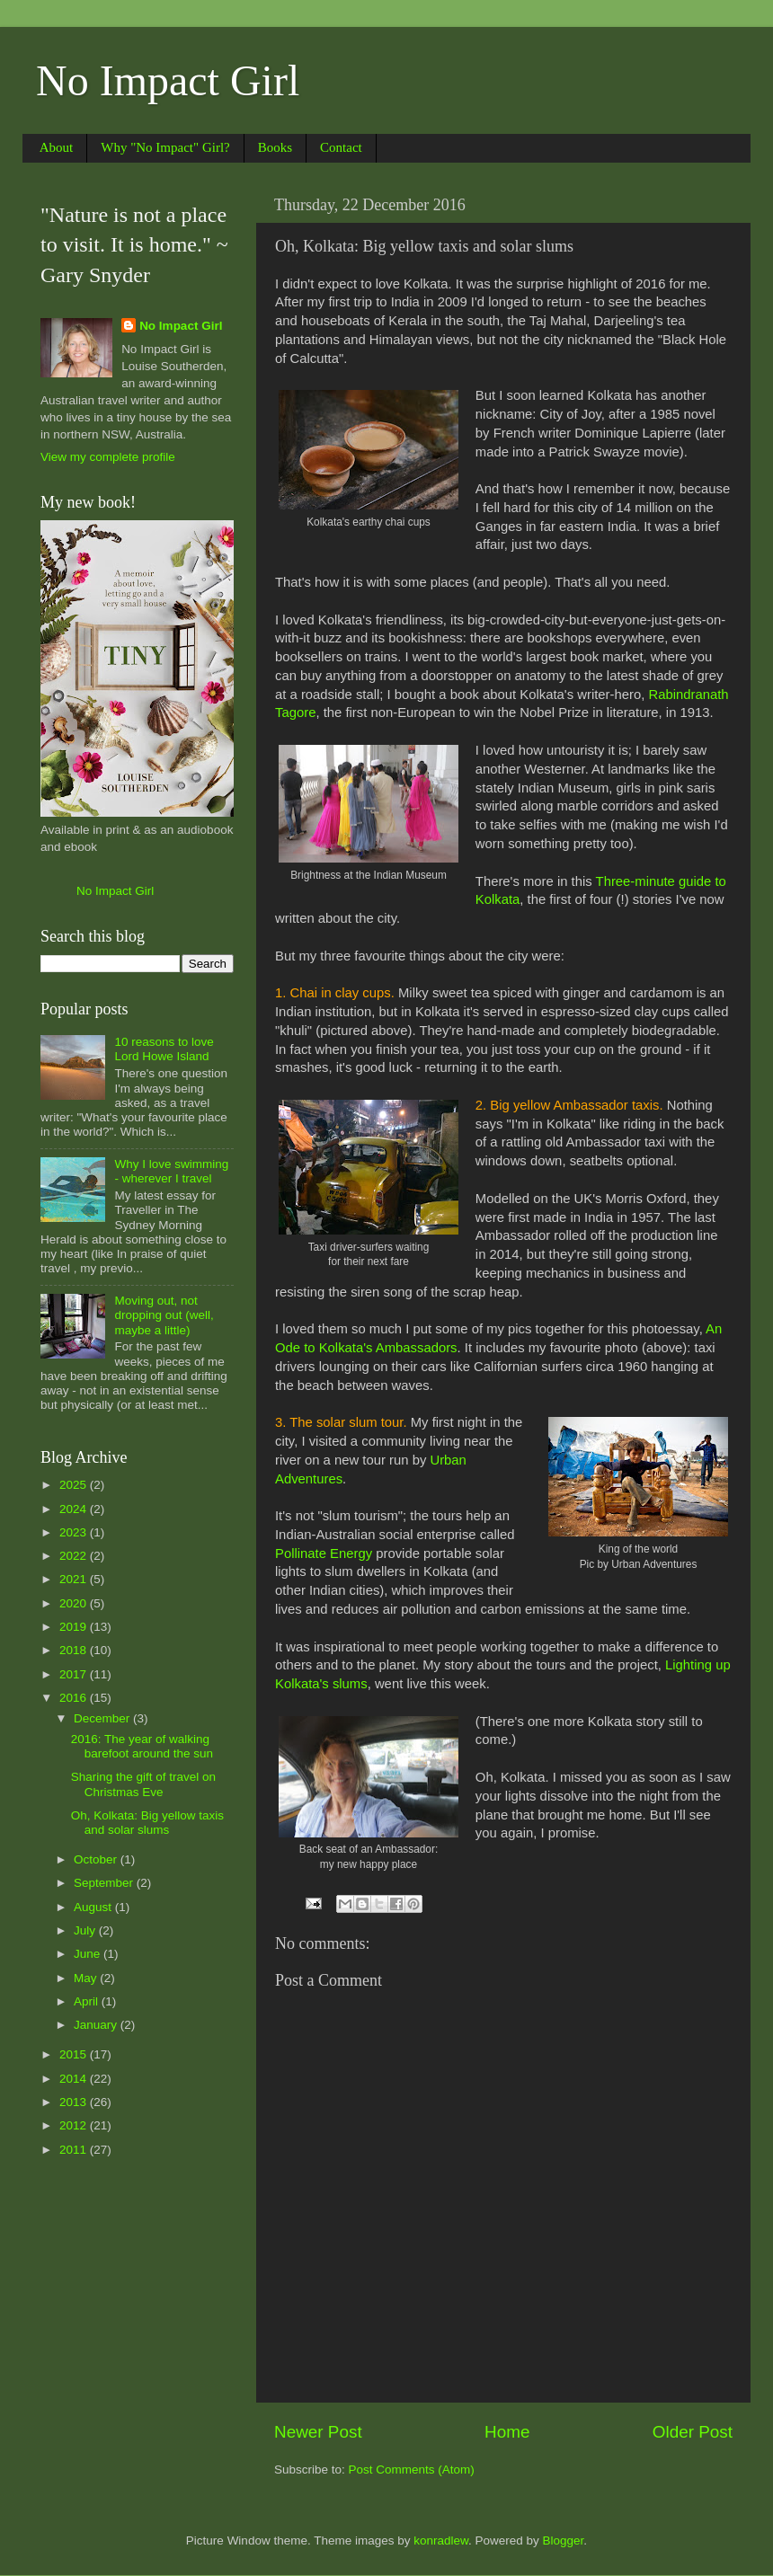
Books (275, 147)
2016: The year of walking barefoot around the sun (142, 1746)
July (86, 1930)
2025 (74, 1485)
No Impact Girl (167, 80)
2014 (74, 2078)
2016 (74, 1697)
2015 (74, 2054)
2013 (74, 2102)
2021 (74, 1579)
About (57, 147)
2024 (74, 1509)
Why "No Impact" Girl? (165, 147)
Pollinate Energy (323, 1553)
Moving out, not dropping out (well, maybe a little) (163, 1315)
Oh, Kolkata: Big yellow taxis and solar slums (147, 1823)
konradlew (440, 2540)
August (94, 1907)
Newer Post (318, 2431)
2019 (74, 1626)
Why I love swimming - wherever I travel (171, 1171)
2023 (74, 1532)
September (105, 1883)
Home (506, 2431)
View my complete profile (107, 457)
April (88, 2001)
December (103, 1718)
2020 (74, 1603)
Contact (341, 147)
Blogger (563, 2540)
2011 (74, 2149)
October (97, 1859)
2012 (74, 2125)
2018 (74, 1650)
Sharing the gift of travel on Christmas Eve (143, 1784)
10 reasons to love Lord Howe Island (163, 1049)
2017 (74, 1674)
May (87, 1978)
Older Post (693, 2431)
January (97, 2025)
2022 (74, 1555)
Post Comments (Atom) (412, 2469)
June (88, 1954)
